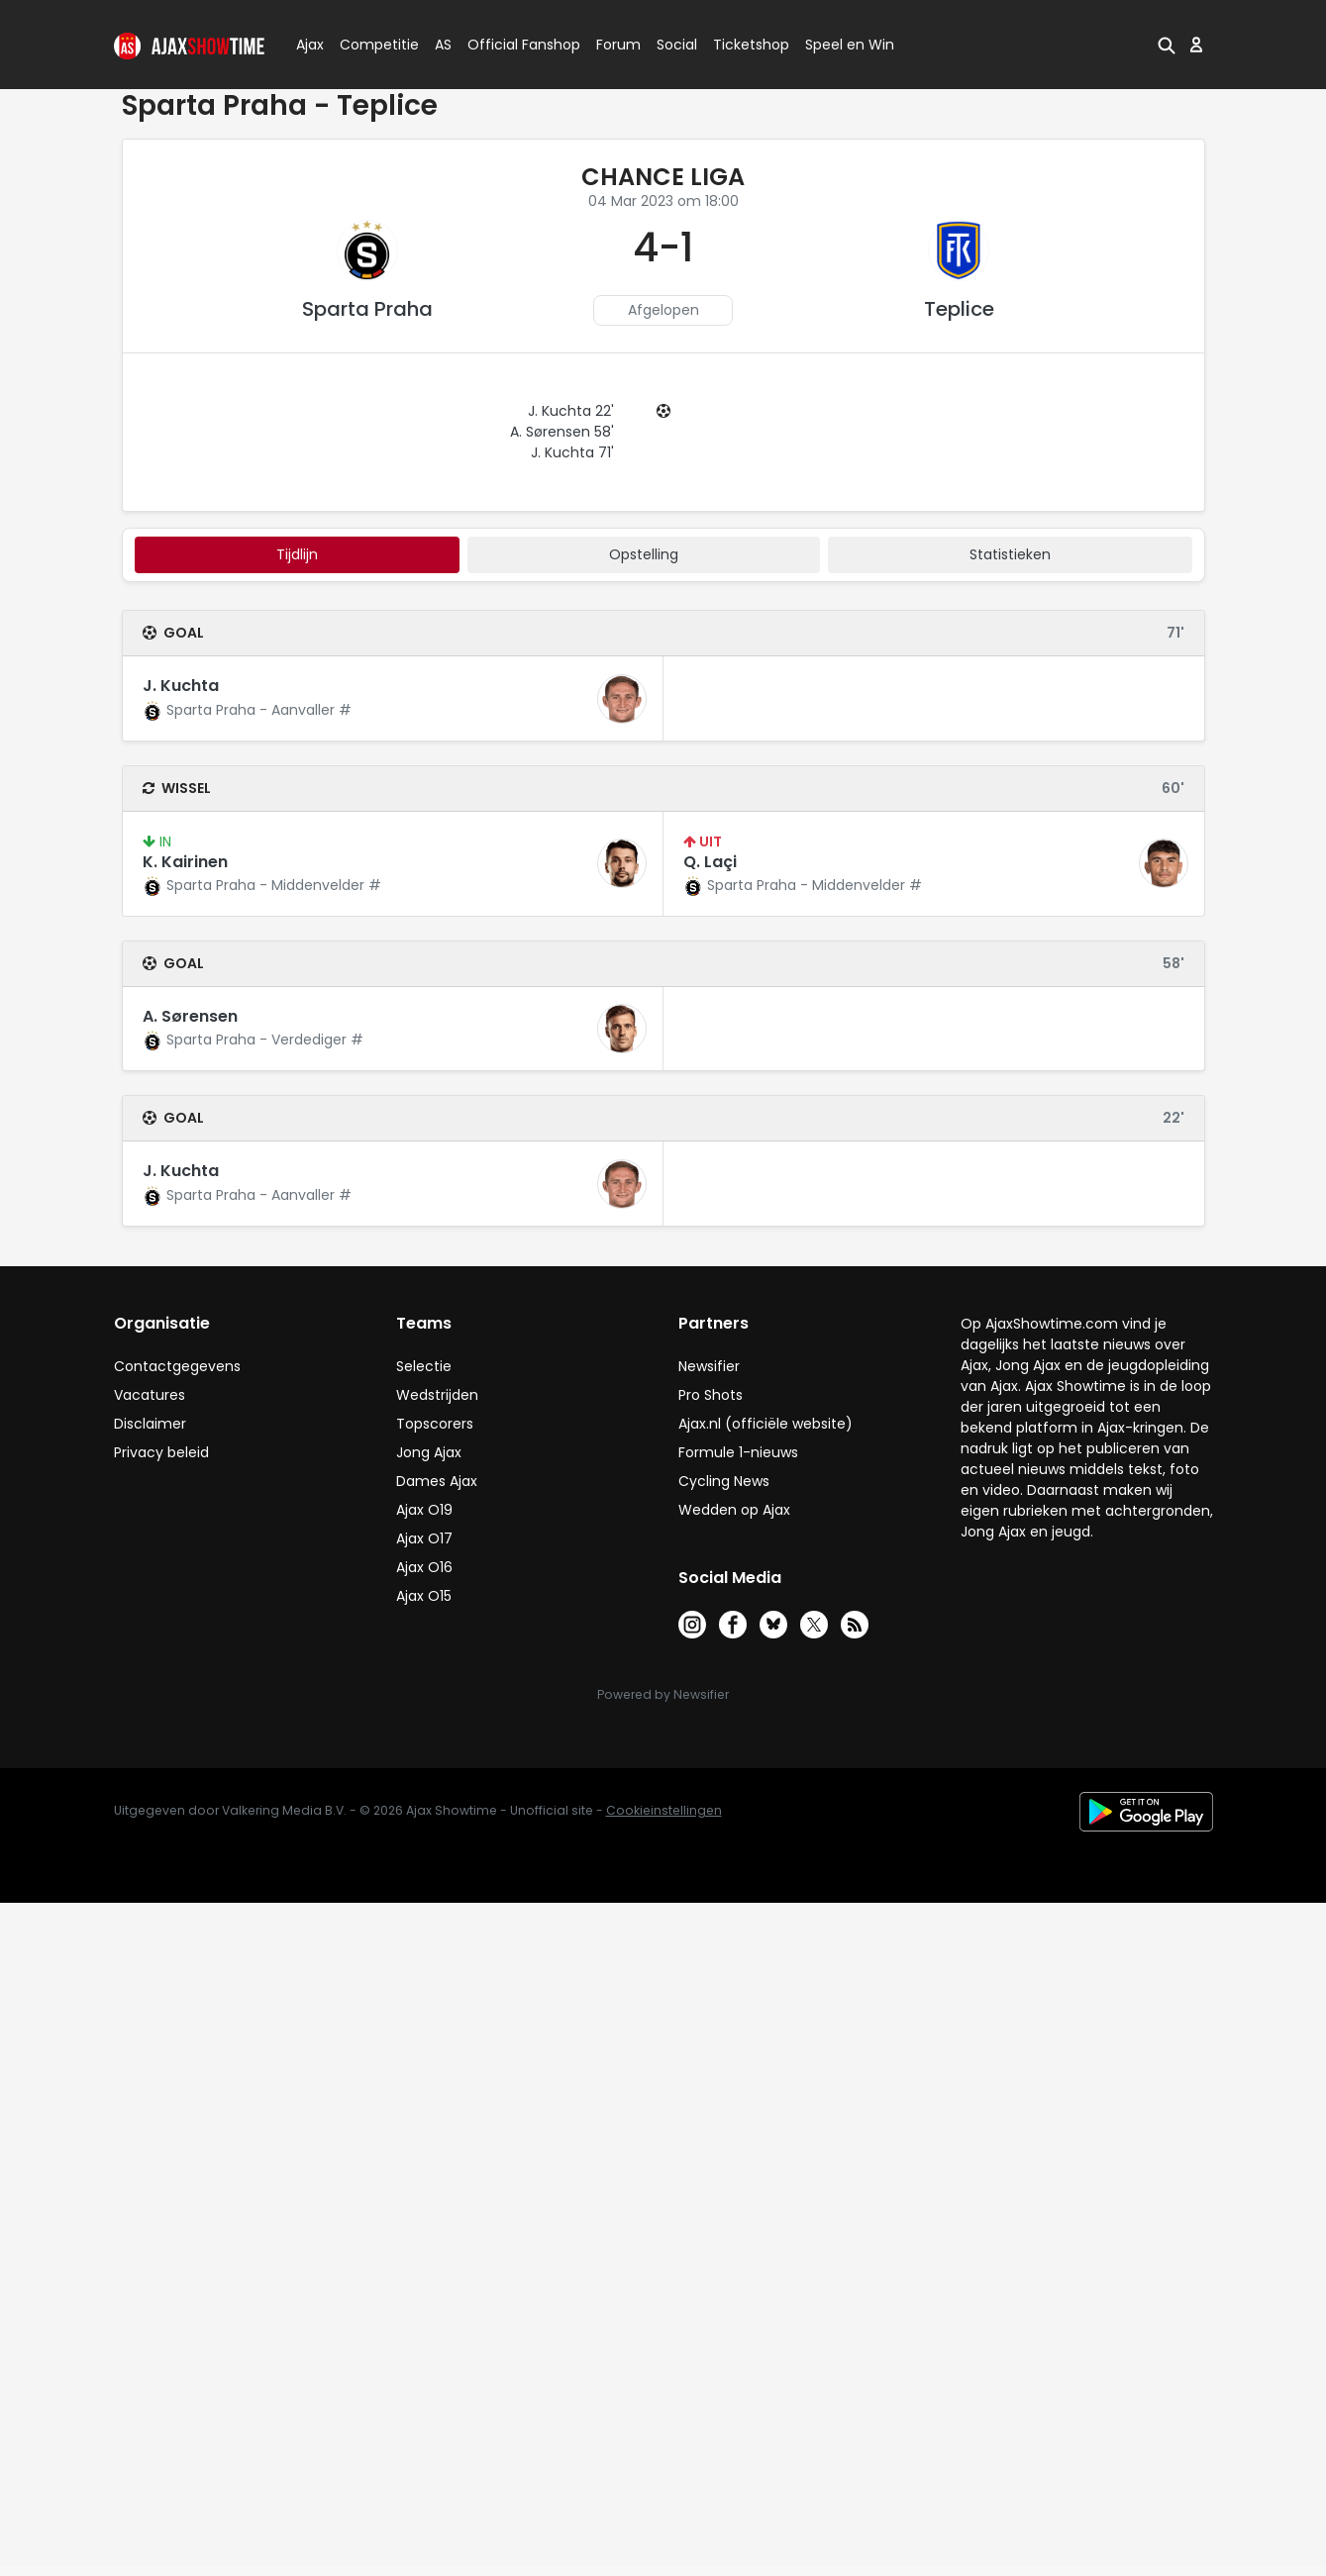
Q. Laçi (710, 861)
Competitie (371, 44)
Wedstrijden (437, 1395)
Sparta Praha (367, 309)
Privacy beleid (161, 1452)
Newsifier (709, 1366)
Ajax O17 (424, 1538)
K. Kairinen (185, 861)
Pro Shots (710, 1395)
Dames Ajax (436, 1481)
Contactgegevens (177, 1366)
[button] (1166, 44)
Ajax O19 (424, 1510)
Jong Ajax (428, 1452)
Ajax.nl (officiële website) (765, 1424)
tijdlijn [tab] (297, 554)
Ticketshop (751, 44)
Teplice (959, 309)
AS (443, 44)
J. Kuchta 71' (572, 452)
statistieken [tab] (1010, 554)
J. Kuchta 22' (571, 411)
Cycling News (723, 1481)
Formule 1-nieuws (738, 1452)
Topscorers (434, 1424)
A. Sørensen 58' (562, 432)
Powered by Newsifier (663, 1694)
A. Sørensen (190, 1016)
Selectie (424, 1366)
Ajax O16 (424, 1567)
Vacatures (149, 1395)
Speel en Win (849, 44)
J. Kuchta (181, 685)
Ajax (308, 44)
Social (674, 44)
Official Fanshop (512, 44)
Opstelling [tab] (643, 554)
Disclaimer (150, 1424)
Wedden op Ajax (734, 1510)
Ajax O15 (424, 1596)
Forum (618, 44)
